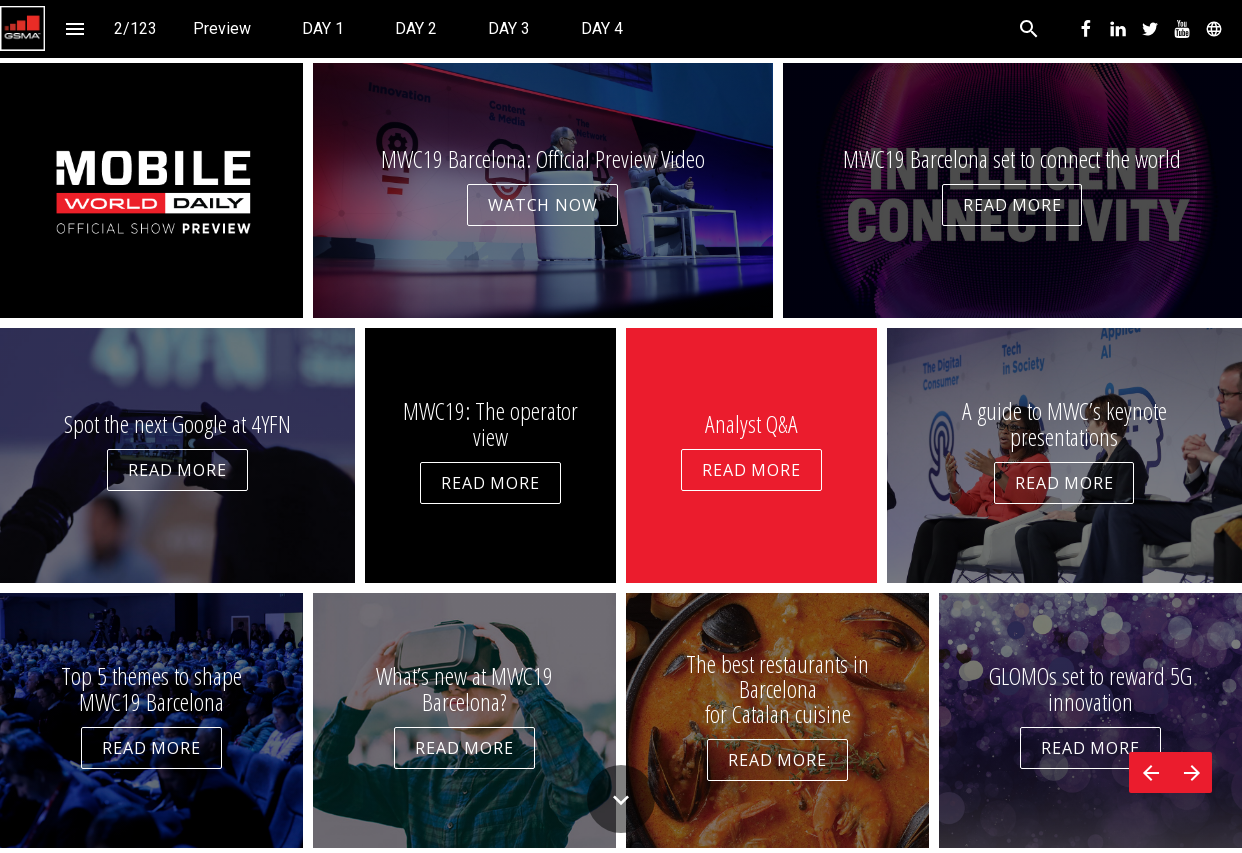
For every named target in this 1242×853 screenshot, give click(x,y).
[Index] (74, 28)
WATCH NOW (542, 205)
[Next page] (1191, 772)
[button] (22, 28)
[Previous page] (1150, 772)
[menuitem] (222, 28)
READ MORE (1012, 205)
